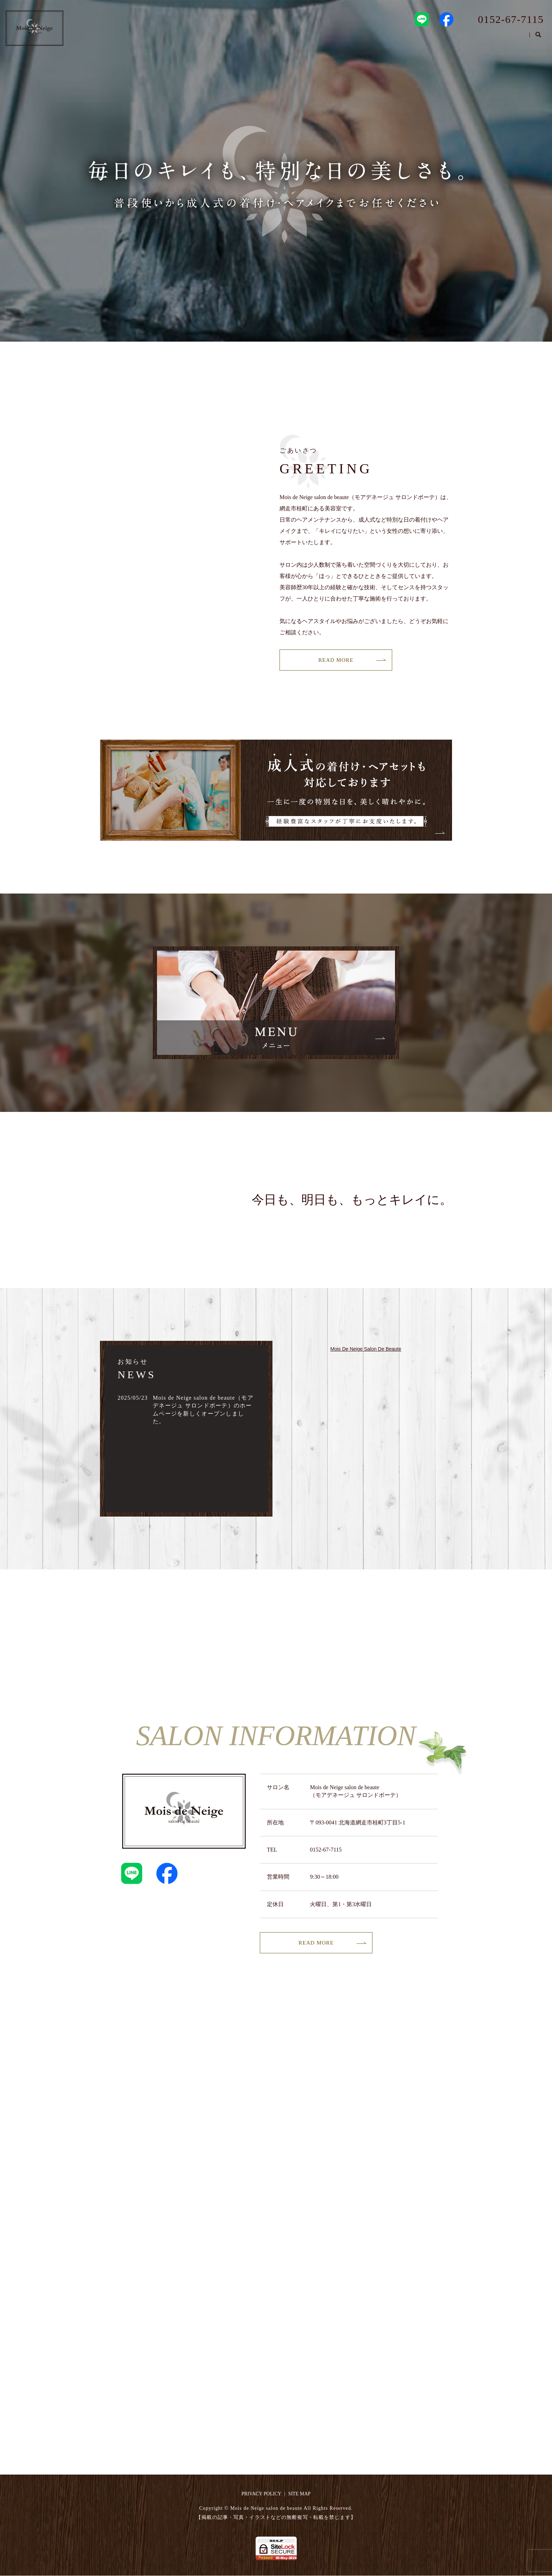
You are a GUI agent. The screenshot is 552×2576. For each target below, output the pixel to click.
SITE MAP (299, 2494)
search (537, 37)
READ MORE (336, 660)
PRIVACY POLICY (261, 2494)
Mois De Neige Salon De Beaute (365, 1349)
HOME (410, 37)
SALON (444, 37)
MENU (512, 37)
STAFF (479, 37)
